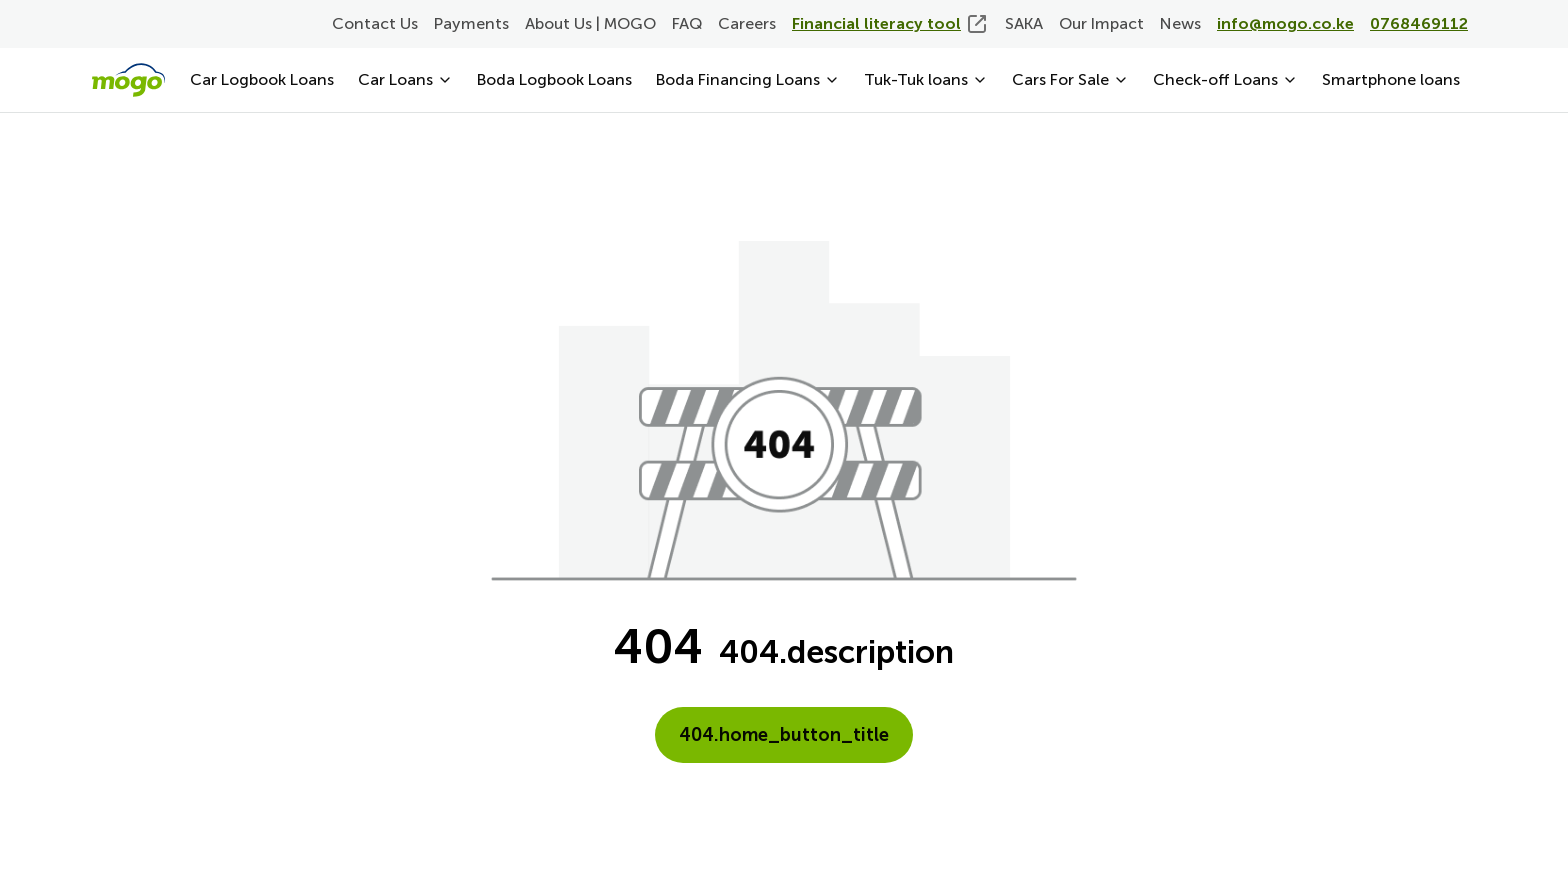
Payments (471, 23)
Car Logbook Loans (262, 79)
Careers (747, 23)
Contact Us (375, 23)
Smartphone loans (1391, 79)
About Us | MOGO (590, 23)
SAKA (1024, 23)
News (1180, 23)
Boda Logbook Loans (554, 79)
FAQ (687, 23)
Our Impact (1101, 23)
